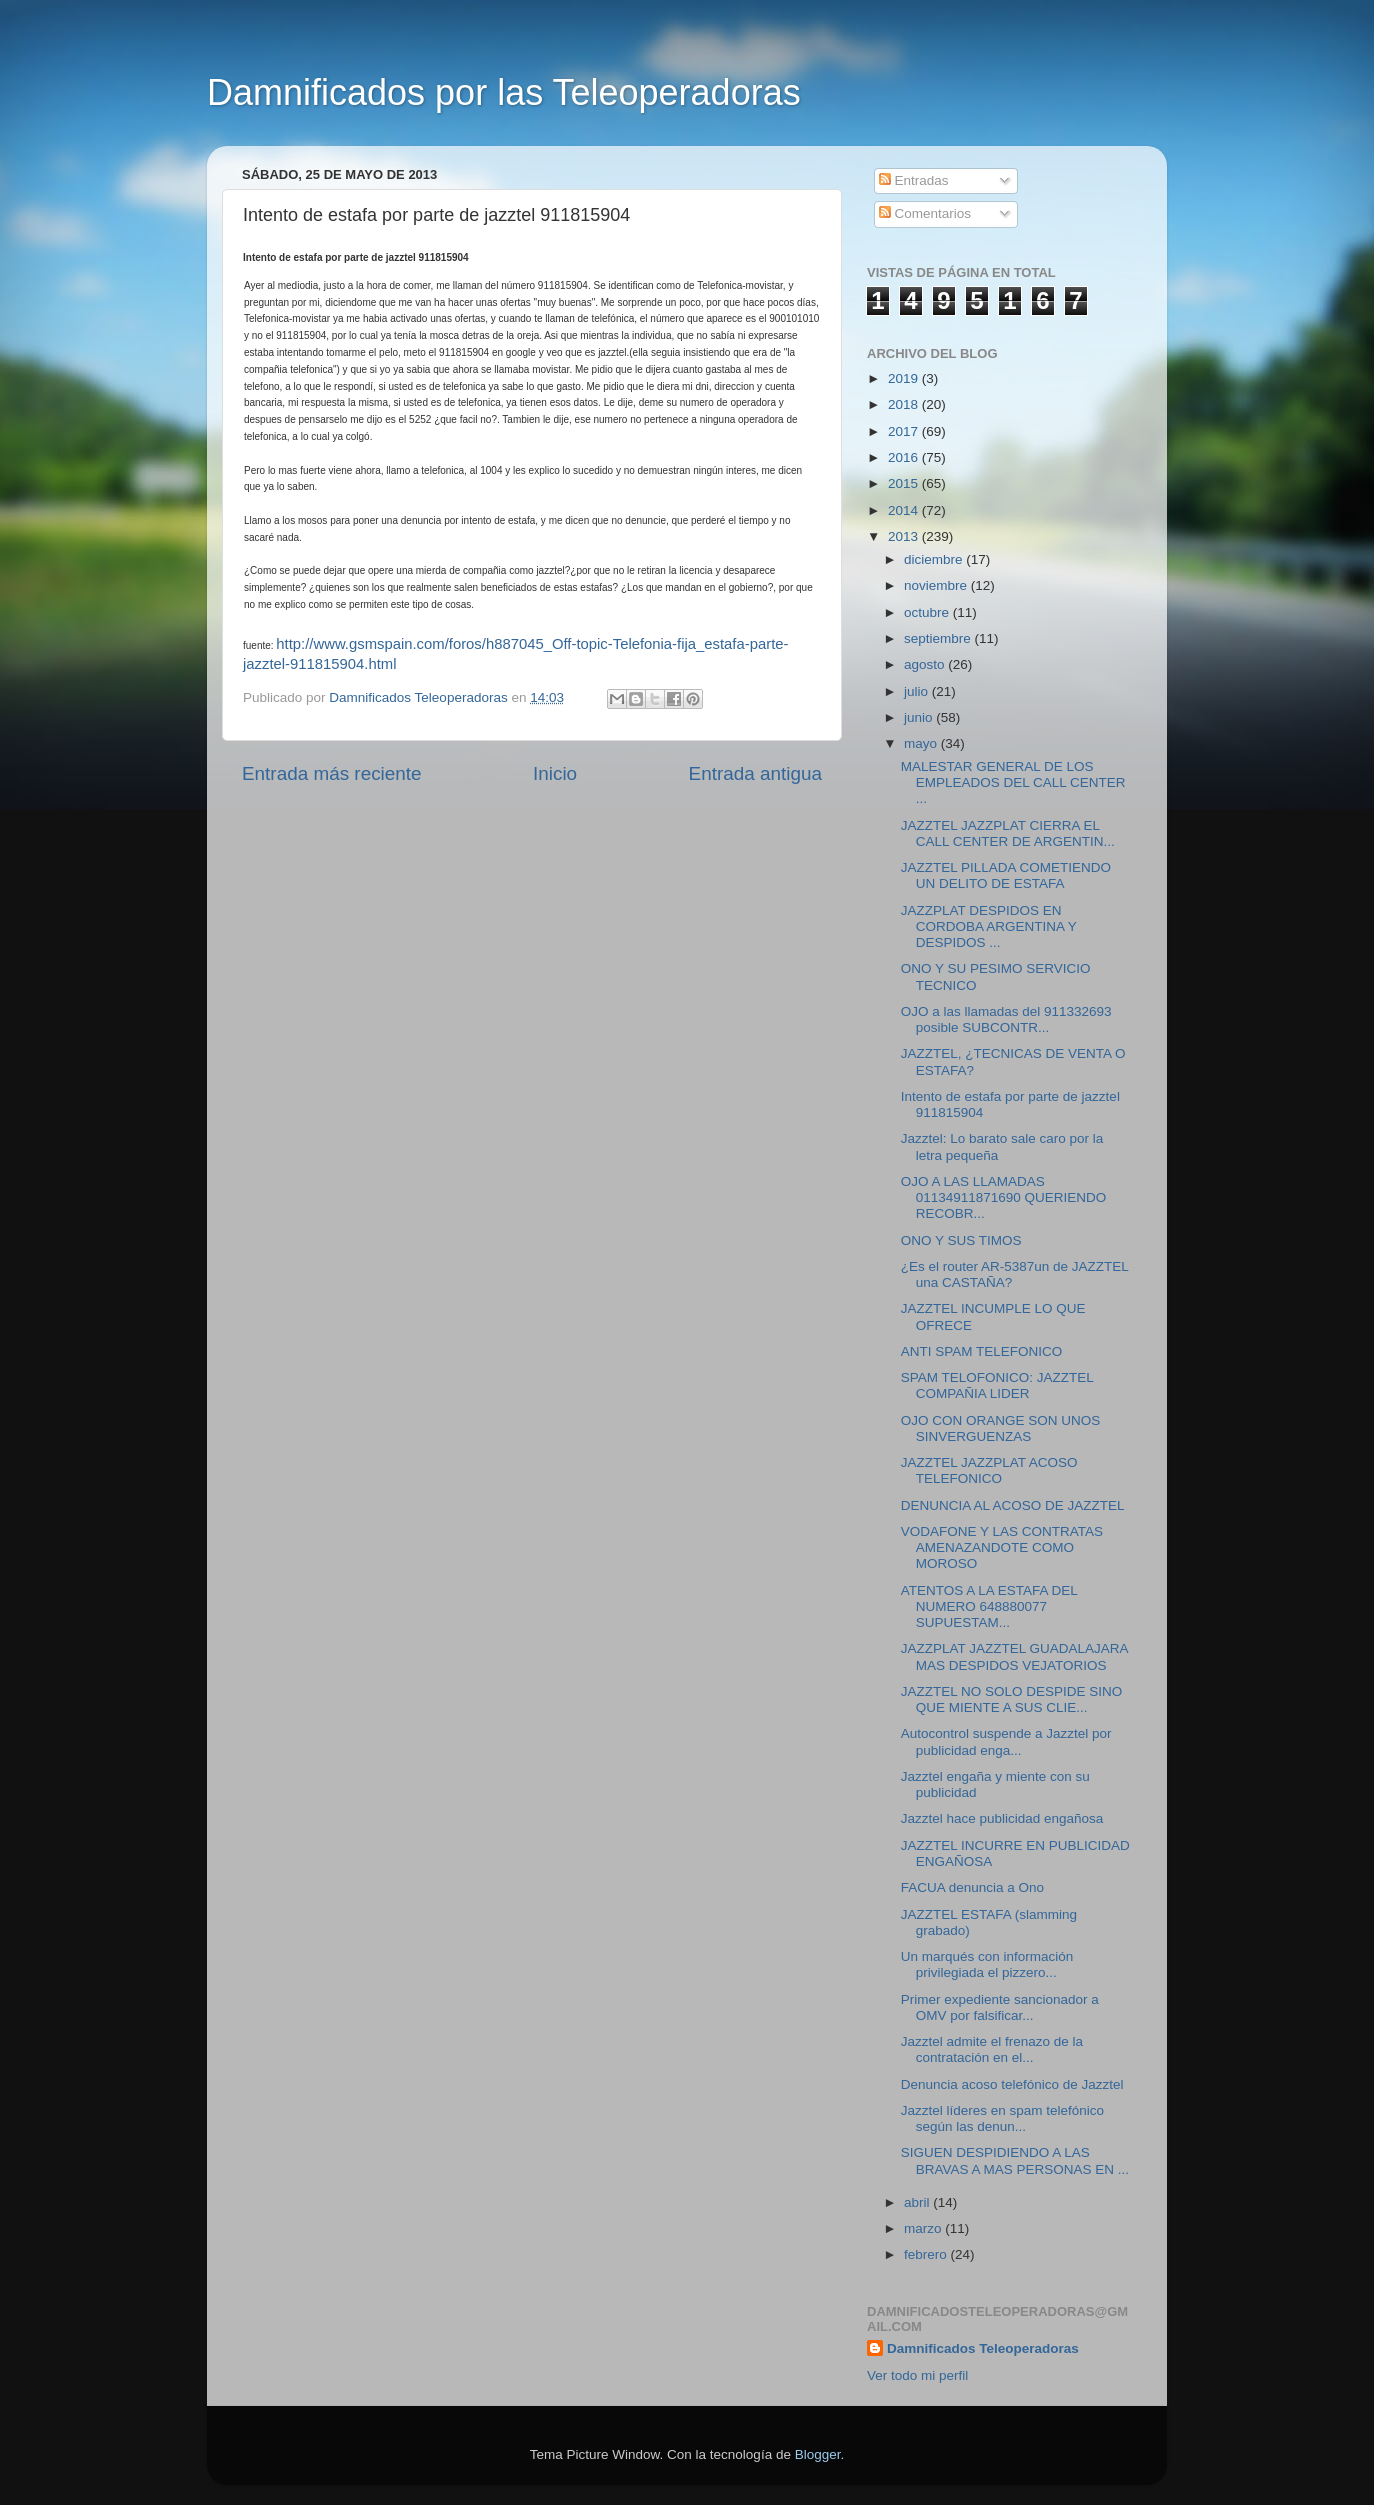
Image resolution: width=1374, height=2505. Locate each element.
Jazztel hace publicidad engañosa (1002, 1818)
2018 (905, 404)
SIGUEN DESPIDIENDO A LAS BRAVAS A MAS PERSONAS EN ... (1015, 2160)
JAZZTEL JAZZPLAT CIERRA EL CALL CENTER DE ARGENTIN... (1008, 833)
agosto (926, 664)
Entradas (914, 180)
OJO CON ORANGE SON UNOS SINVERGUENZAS (1001, 1428)
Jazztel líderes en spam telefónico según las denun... (1002, 2118)
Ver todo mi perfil (917, 2375)
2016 (905, 457)
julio (918, 691)
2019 (905, 378)
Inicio (555, 773)
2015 (905, 483)
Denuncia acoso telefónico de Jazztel (1012, 2084)
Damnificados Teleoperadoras (983, 2348)
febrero (927, 2254)
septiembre (939, 638)
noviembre (937, 585)
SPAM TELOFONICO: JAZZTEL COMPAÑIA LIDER (997, 1385)
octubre (928, 612)
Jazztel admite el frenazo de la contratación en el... (992, 2049)
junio (920, 717)
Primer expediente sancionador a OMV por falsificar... (1000, 2007)
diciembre (935, 559)
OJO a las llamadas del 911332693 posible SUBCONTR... (1006, 1019)
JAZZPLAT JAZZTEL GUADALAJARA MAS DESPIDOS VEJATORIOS (1014, 1656)
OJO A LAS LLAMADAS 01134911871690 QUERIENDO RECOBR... (1004, 1197)
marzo (924, 2228)
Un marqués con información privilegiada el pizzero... (987, 1964)
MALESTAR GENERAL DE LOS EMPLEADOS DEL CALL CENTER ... (1013, 782)
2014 (905, 510)
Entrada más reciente (332, 773)
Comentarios (925, 213)
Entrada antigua (755, 773)
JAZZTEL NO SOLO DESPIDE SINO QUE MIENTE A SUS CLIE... (1012, 1699)
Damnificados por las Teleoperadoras (504, 92)
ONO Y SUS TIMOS (961, 1240)
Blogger (818, 2454)
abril (918, 2202)
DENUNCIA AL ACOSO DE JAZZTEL (1013, 1505)
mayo (922, 743)
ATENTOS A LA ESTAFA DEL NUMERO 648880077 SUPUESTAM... (989, 1606)
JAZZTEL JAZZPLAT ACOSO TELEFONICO (989, 1470)
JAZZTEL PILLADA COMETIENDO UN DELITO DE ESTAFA (1006, 875)
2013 (905, 536)
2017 (905, 431)
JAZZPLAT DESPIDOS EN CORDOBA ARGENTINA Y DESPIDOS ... (989, 926)
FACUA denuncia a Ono (972, 1887)
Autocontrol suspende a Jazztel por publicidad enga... (1006, 1741)
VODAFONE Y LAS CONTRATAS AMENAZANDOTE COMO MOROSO (1002, 1547)
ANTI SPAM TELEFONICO (982, 1351)
